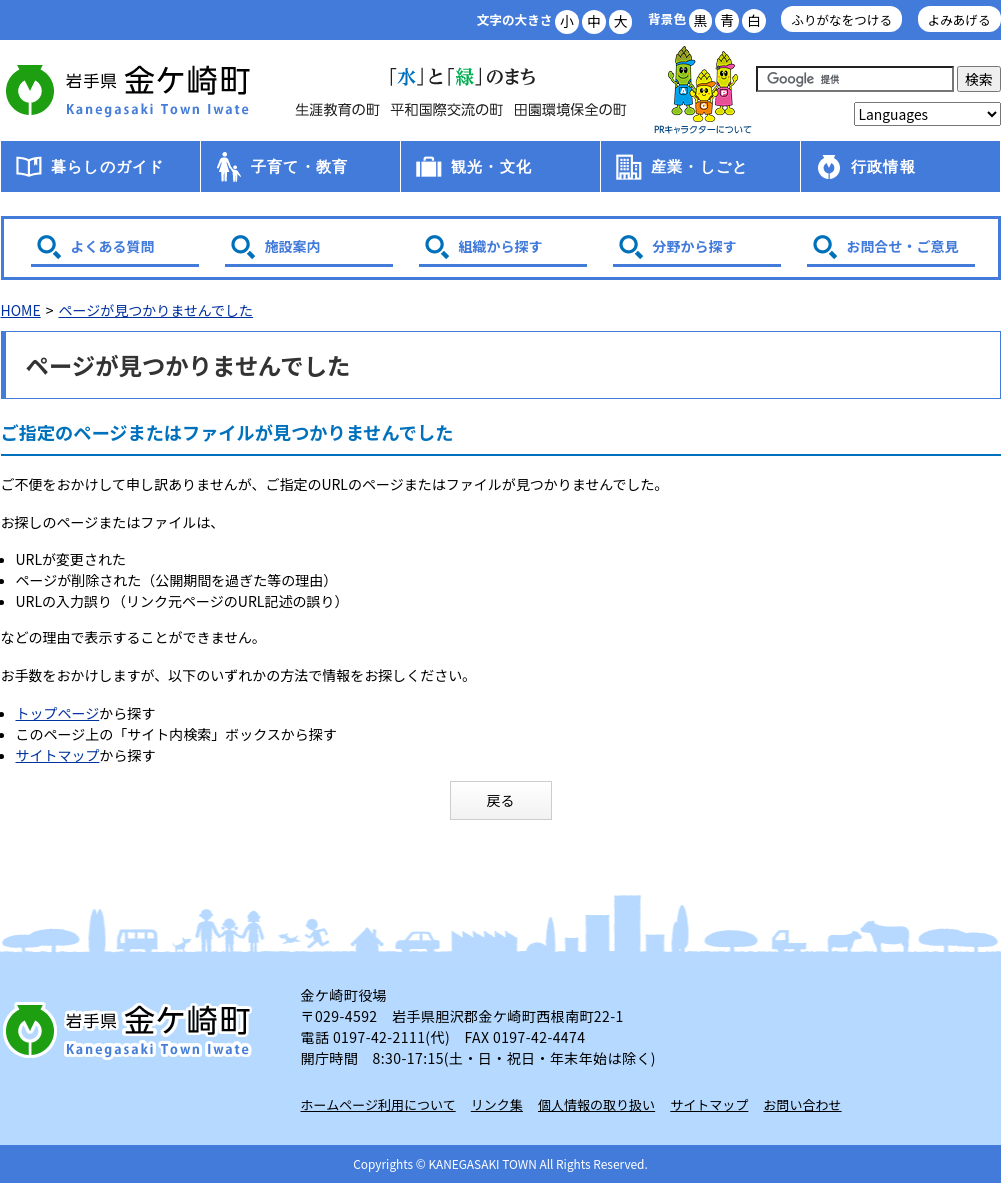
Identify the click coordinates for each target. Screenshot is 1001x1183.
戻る (501, 800)
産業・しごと (699, 166)
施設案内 (293, 246)
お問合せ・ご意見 (903, 246)
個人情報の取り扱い (596, 1104)
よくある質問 (113, 246)
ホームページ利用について (378, 1104)
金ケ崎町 (131, 90)
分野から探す (695, 246)
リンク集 (497, 1104)
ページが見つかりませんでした (155, 310)
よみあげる (959, 19)
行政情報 (883, 166)
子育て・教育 (299, 166)
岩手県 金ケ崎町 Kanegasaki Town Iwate (131, 1030)
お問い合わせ (803, 1104)
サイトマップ (58, 755)
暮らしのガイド (107, 166)
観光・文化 (491, 166)
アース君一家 (703, 90)
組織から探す (501, 246)
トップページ (58, 713)
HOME (21, 310)
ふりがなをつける (841, 19)
